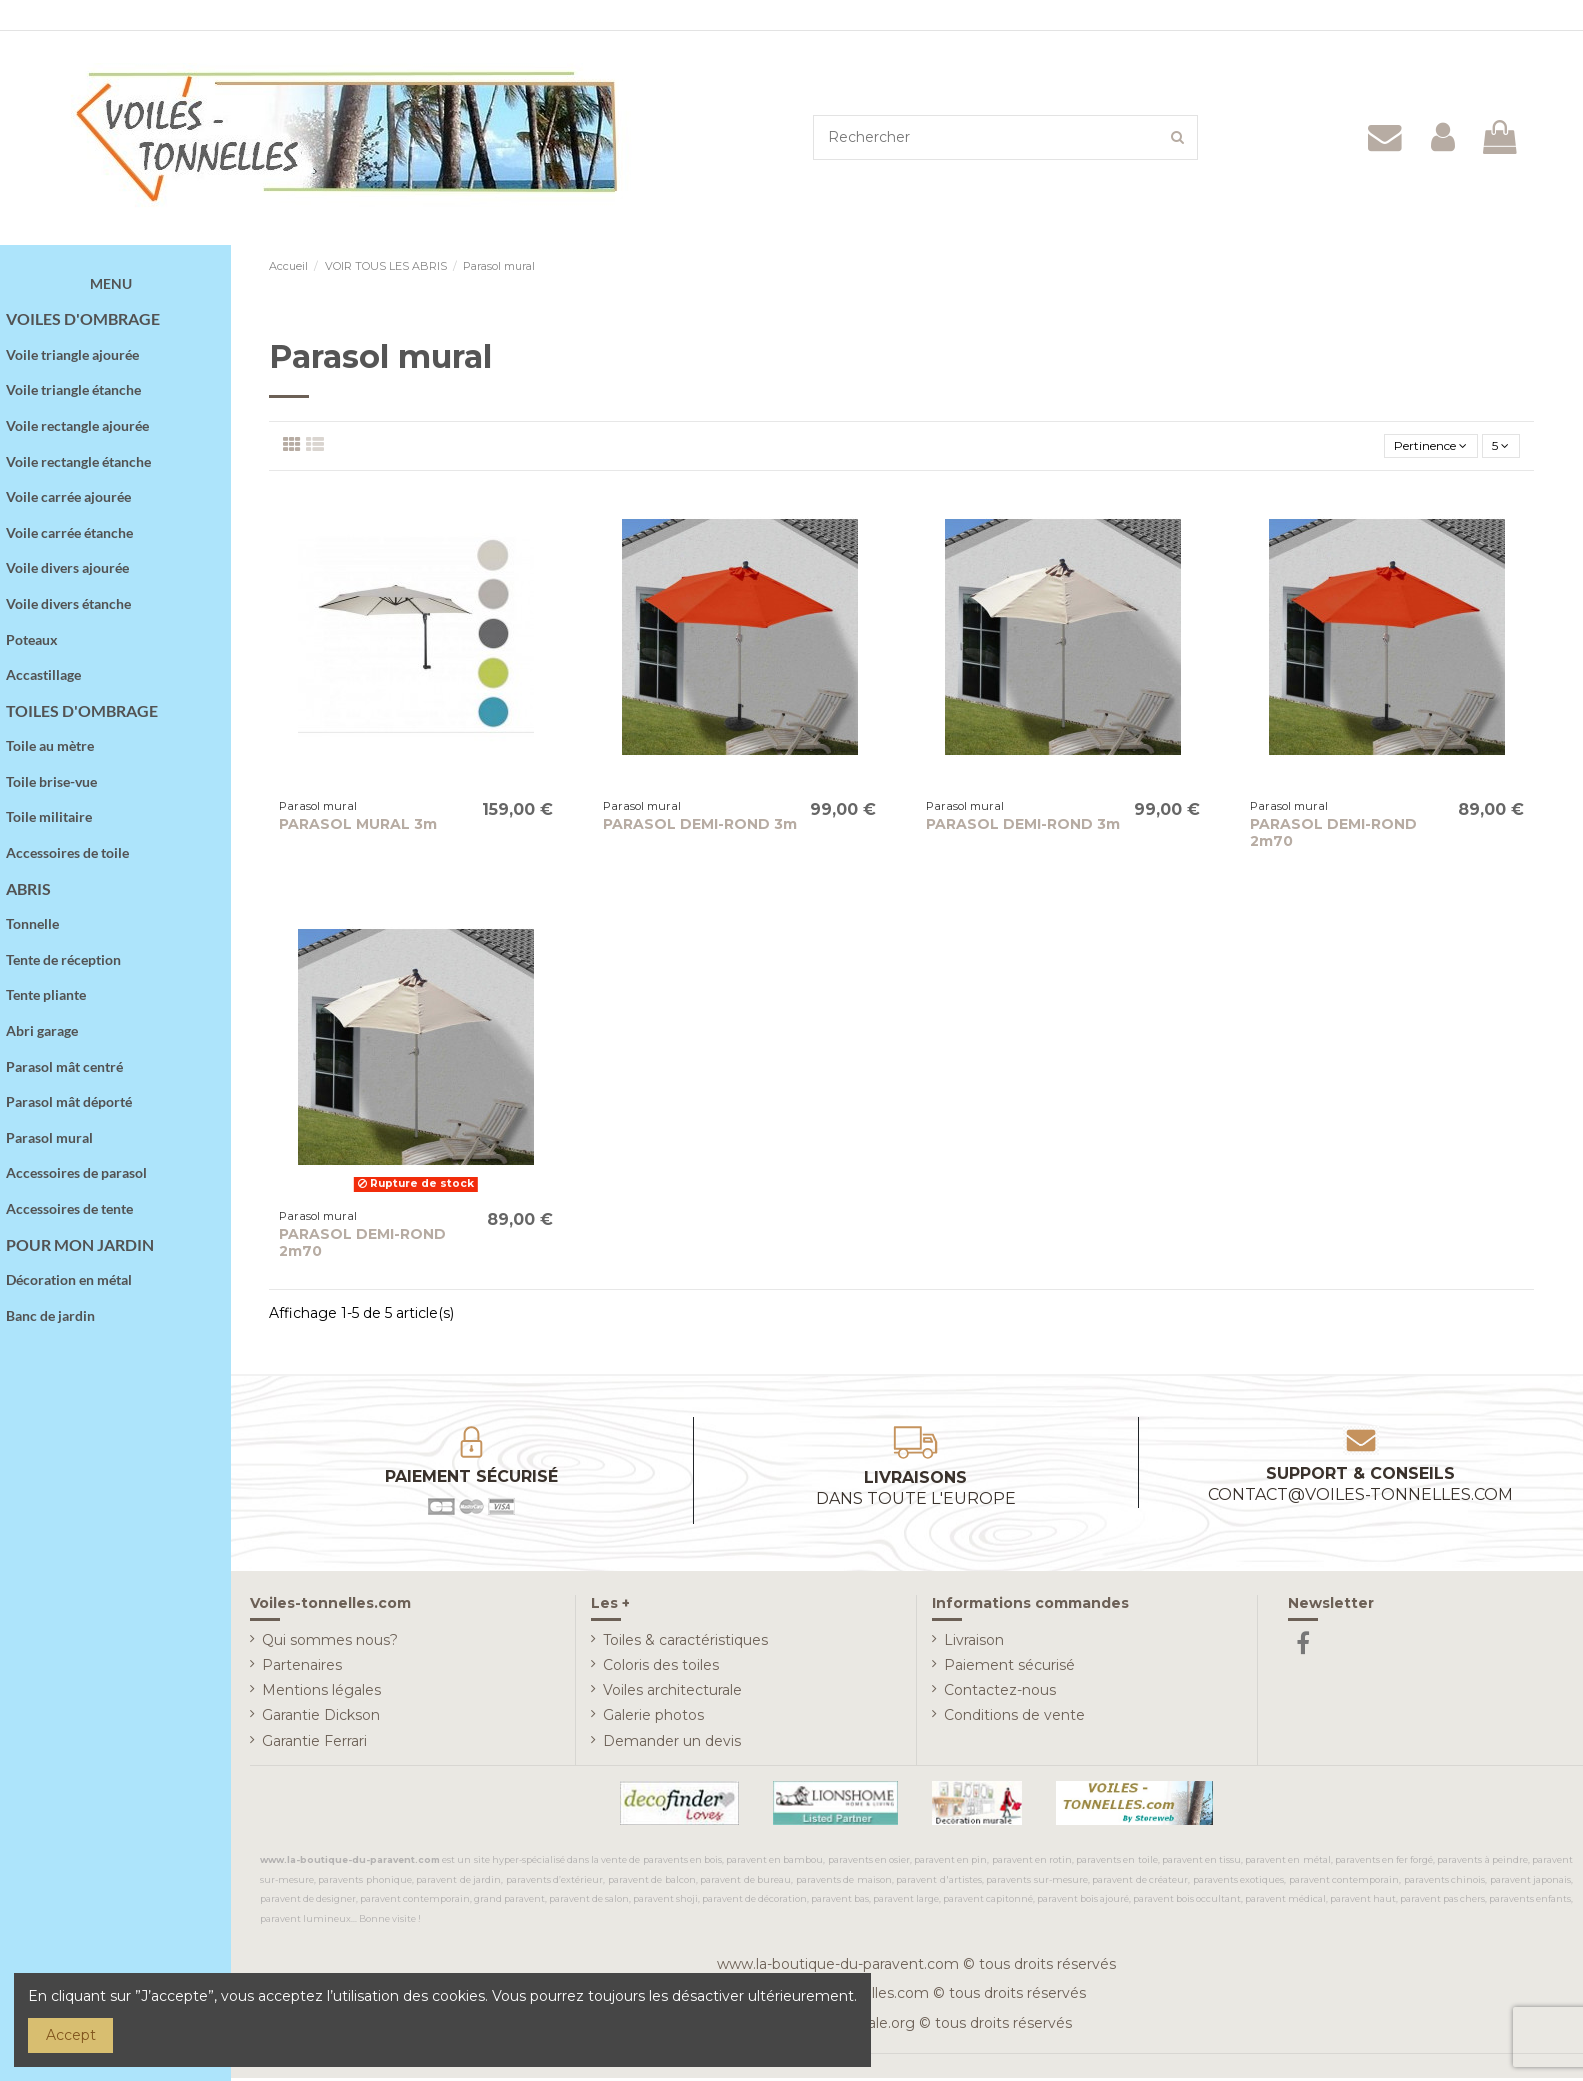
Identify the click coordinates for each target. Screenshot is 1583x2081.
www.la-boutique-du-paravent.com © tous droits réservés (916, 1968)
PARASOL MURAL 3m (358, 828)
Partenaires (302, 1669)
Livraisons (915, 1492)
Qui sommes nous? (330, 1644)
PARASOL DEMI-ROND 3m (700, 828)
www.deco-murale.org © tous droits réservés (916, 2027)
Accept (71, 2035)
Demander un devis (672, 1744)
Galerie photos (653, 1719)
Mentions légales (321, 1694)
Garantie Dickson (321, 1719)
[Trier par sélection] (1413, 448)
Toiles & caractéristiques (685, 1644)
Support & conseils (1360, 1488)
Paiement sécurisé (1009, 1669)
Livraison (974, 1644)
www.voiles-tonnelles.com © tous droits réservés (916, 1997)
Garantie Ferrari (314, 1744)
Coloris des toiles (661, 1669)
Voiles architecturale (672, 1694)
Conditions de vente (1014, 1719)
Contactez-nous (1000, 1694)
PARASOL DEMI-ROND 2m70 (1333, 836)
